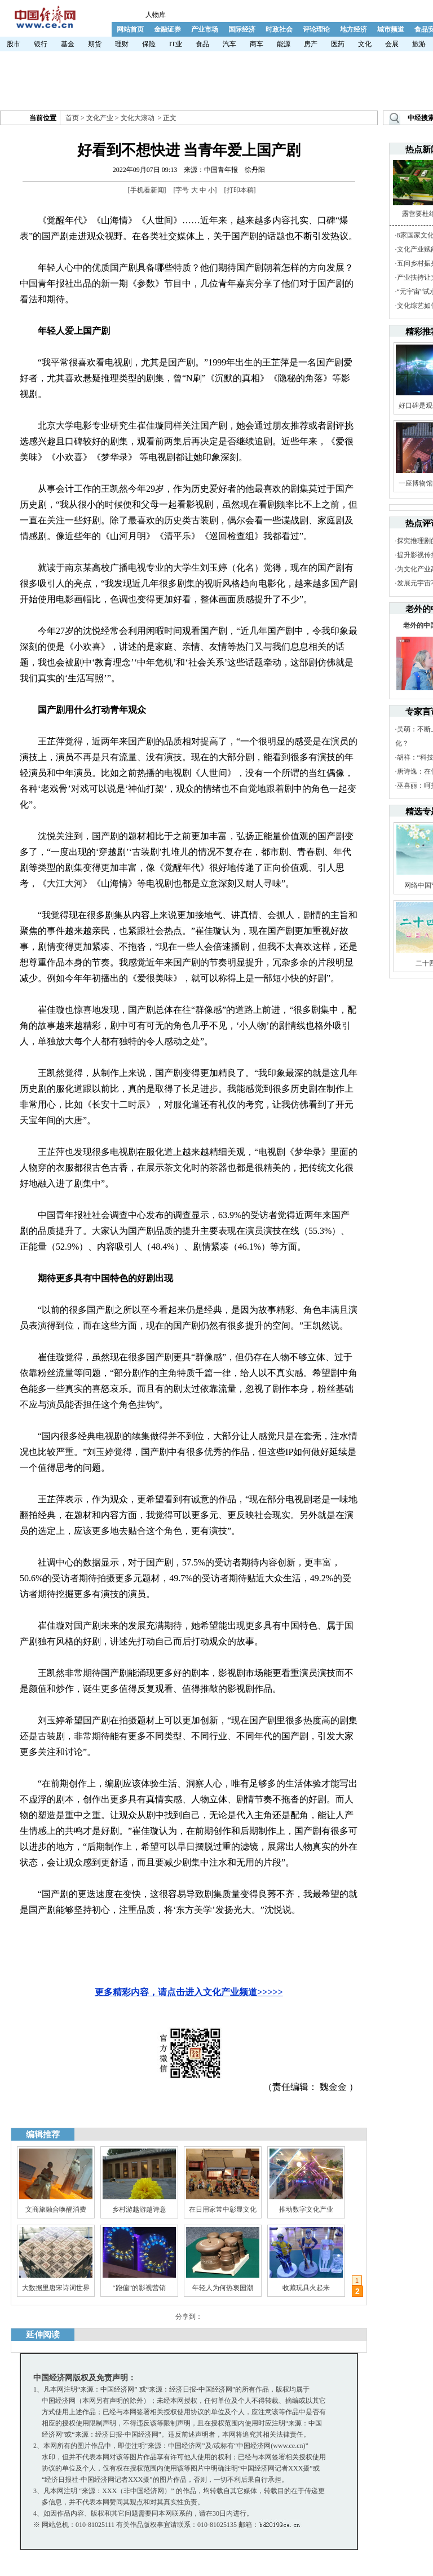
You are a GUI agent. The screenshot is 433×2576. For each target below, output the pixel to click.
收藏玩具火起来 (306, 2288)
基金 (67, 44)
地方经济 (353, 29)
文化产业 (99, 118)
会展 (392, 44)
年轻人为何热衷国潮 (222, 2288)
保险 (149, 44)
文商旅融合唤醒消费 (55, 2209)
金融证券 (167, 29)
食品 (202, 44)
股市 (13, 44)
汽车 (229, 44)
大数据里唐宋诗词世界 (56, 2288)
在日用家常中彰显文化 (223, 2209)
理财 (122, 44)
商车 (256, 44)
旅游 (419, 44)
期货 (94, 44)
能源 (283, 44)
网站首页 (130, 29)
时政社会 (279, 29)
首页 (72, 118)
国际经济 (241, 29)
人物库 (155, 15)
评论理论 (316, 29)
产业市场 (204, 29)
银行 (40, 44)
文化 (365, 44)
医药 (337, 44)
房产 (310, 44)
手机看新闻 (147, 190)
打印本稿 (240, 190)
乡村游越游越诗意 (139, 2209)
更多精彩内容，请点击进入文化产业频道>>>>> (189, 1992)
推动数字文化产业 (306, 2209)
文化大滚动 (137, 118)
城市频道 (390, 29)
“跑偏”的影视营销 (139, 2288)
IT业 (175, 44)
